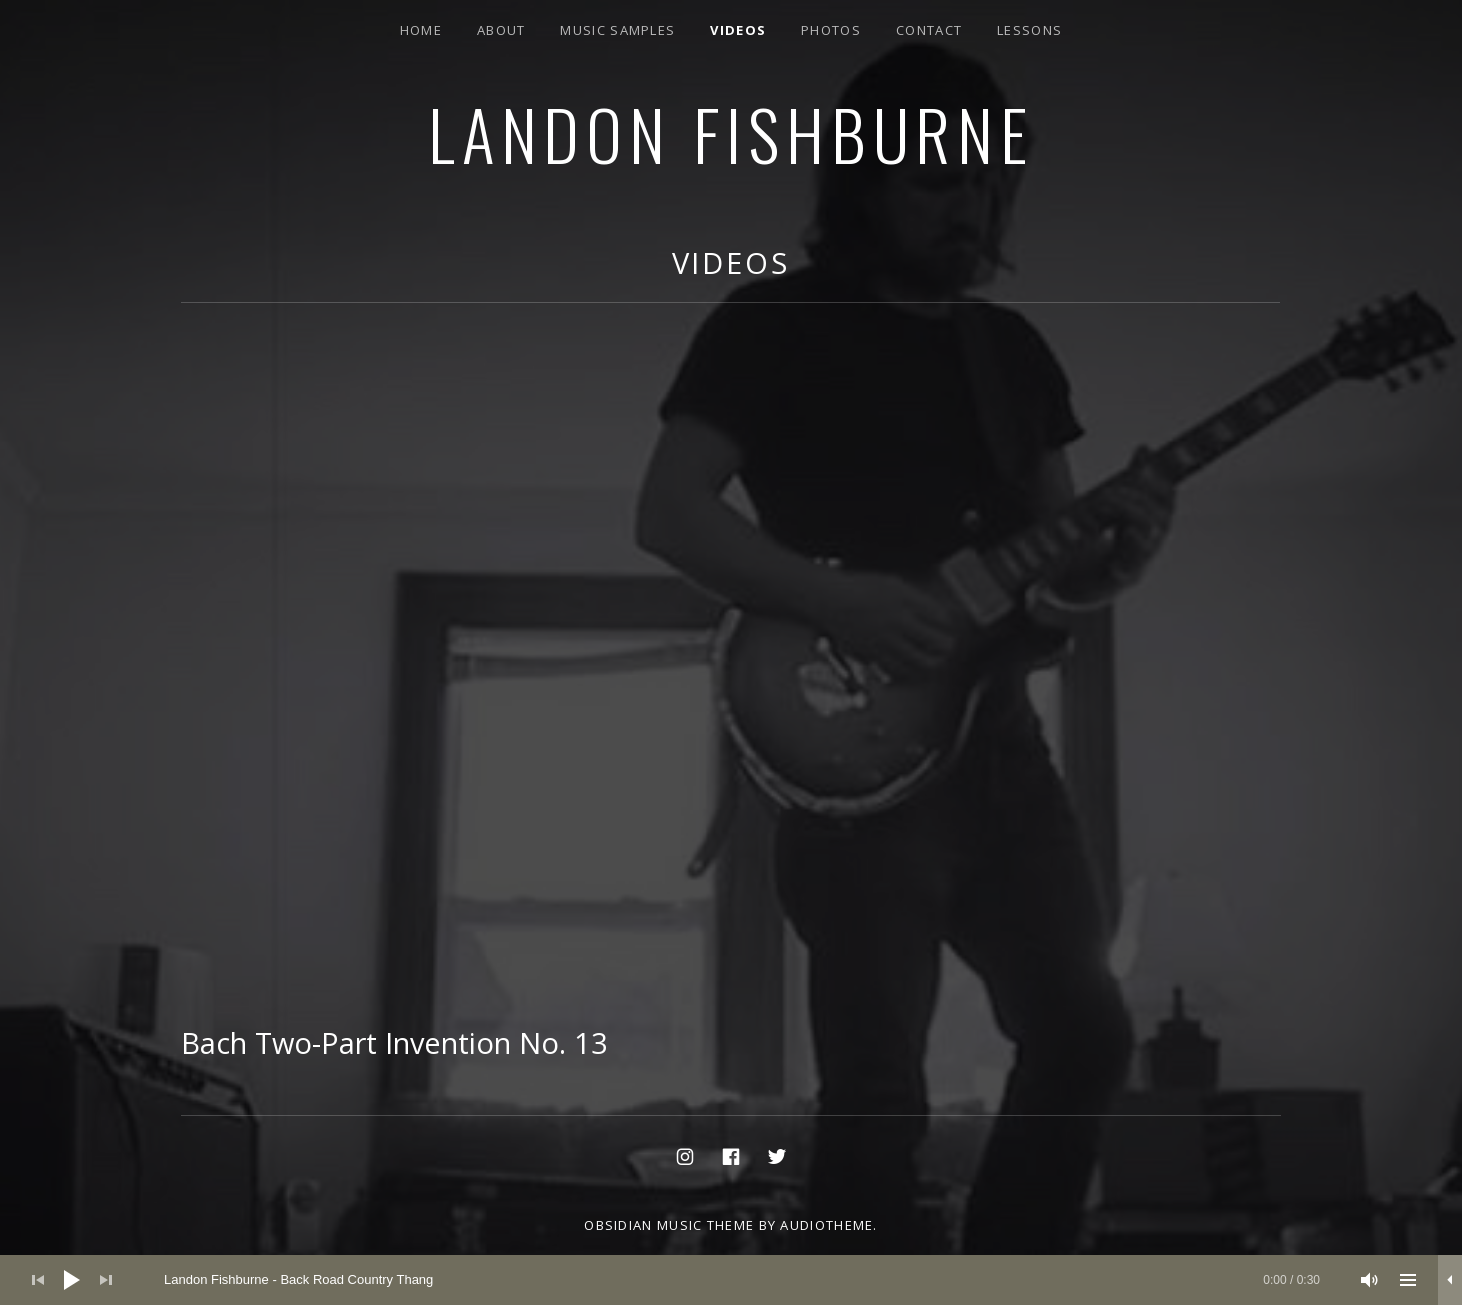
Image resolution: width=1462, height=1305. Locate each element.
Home (421, 30)
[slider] (742, 1280)
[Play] (72, 1280)
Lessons (1029, 30)
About (501, 30)
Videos (738, 30)
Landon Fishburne (731, 133)
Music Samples (617, 30)
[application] (731, 1280)
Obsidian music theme (669, 1225)
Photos (831, 30)
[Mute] (1370, 1280)
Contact (929, 30)
